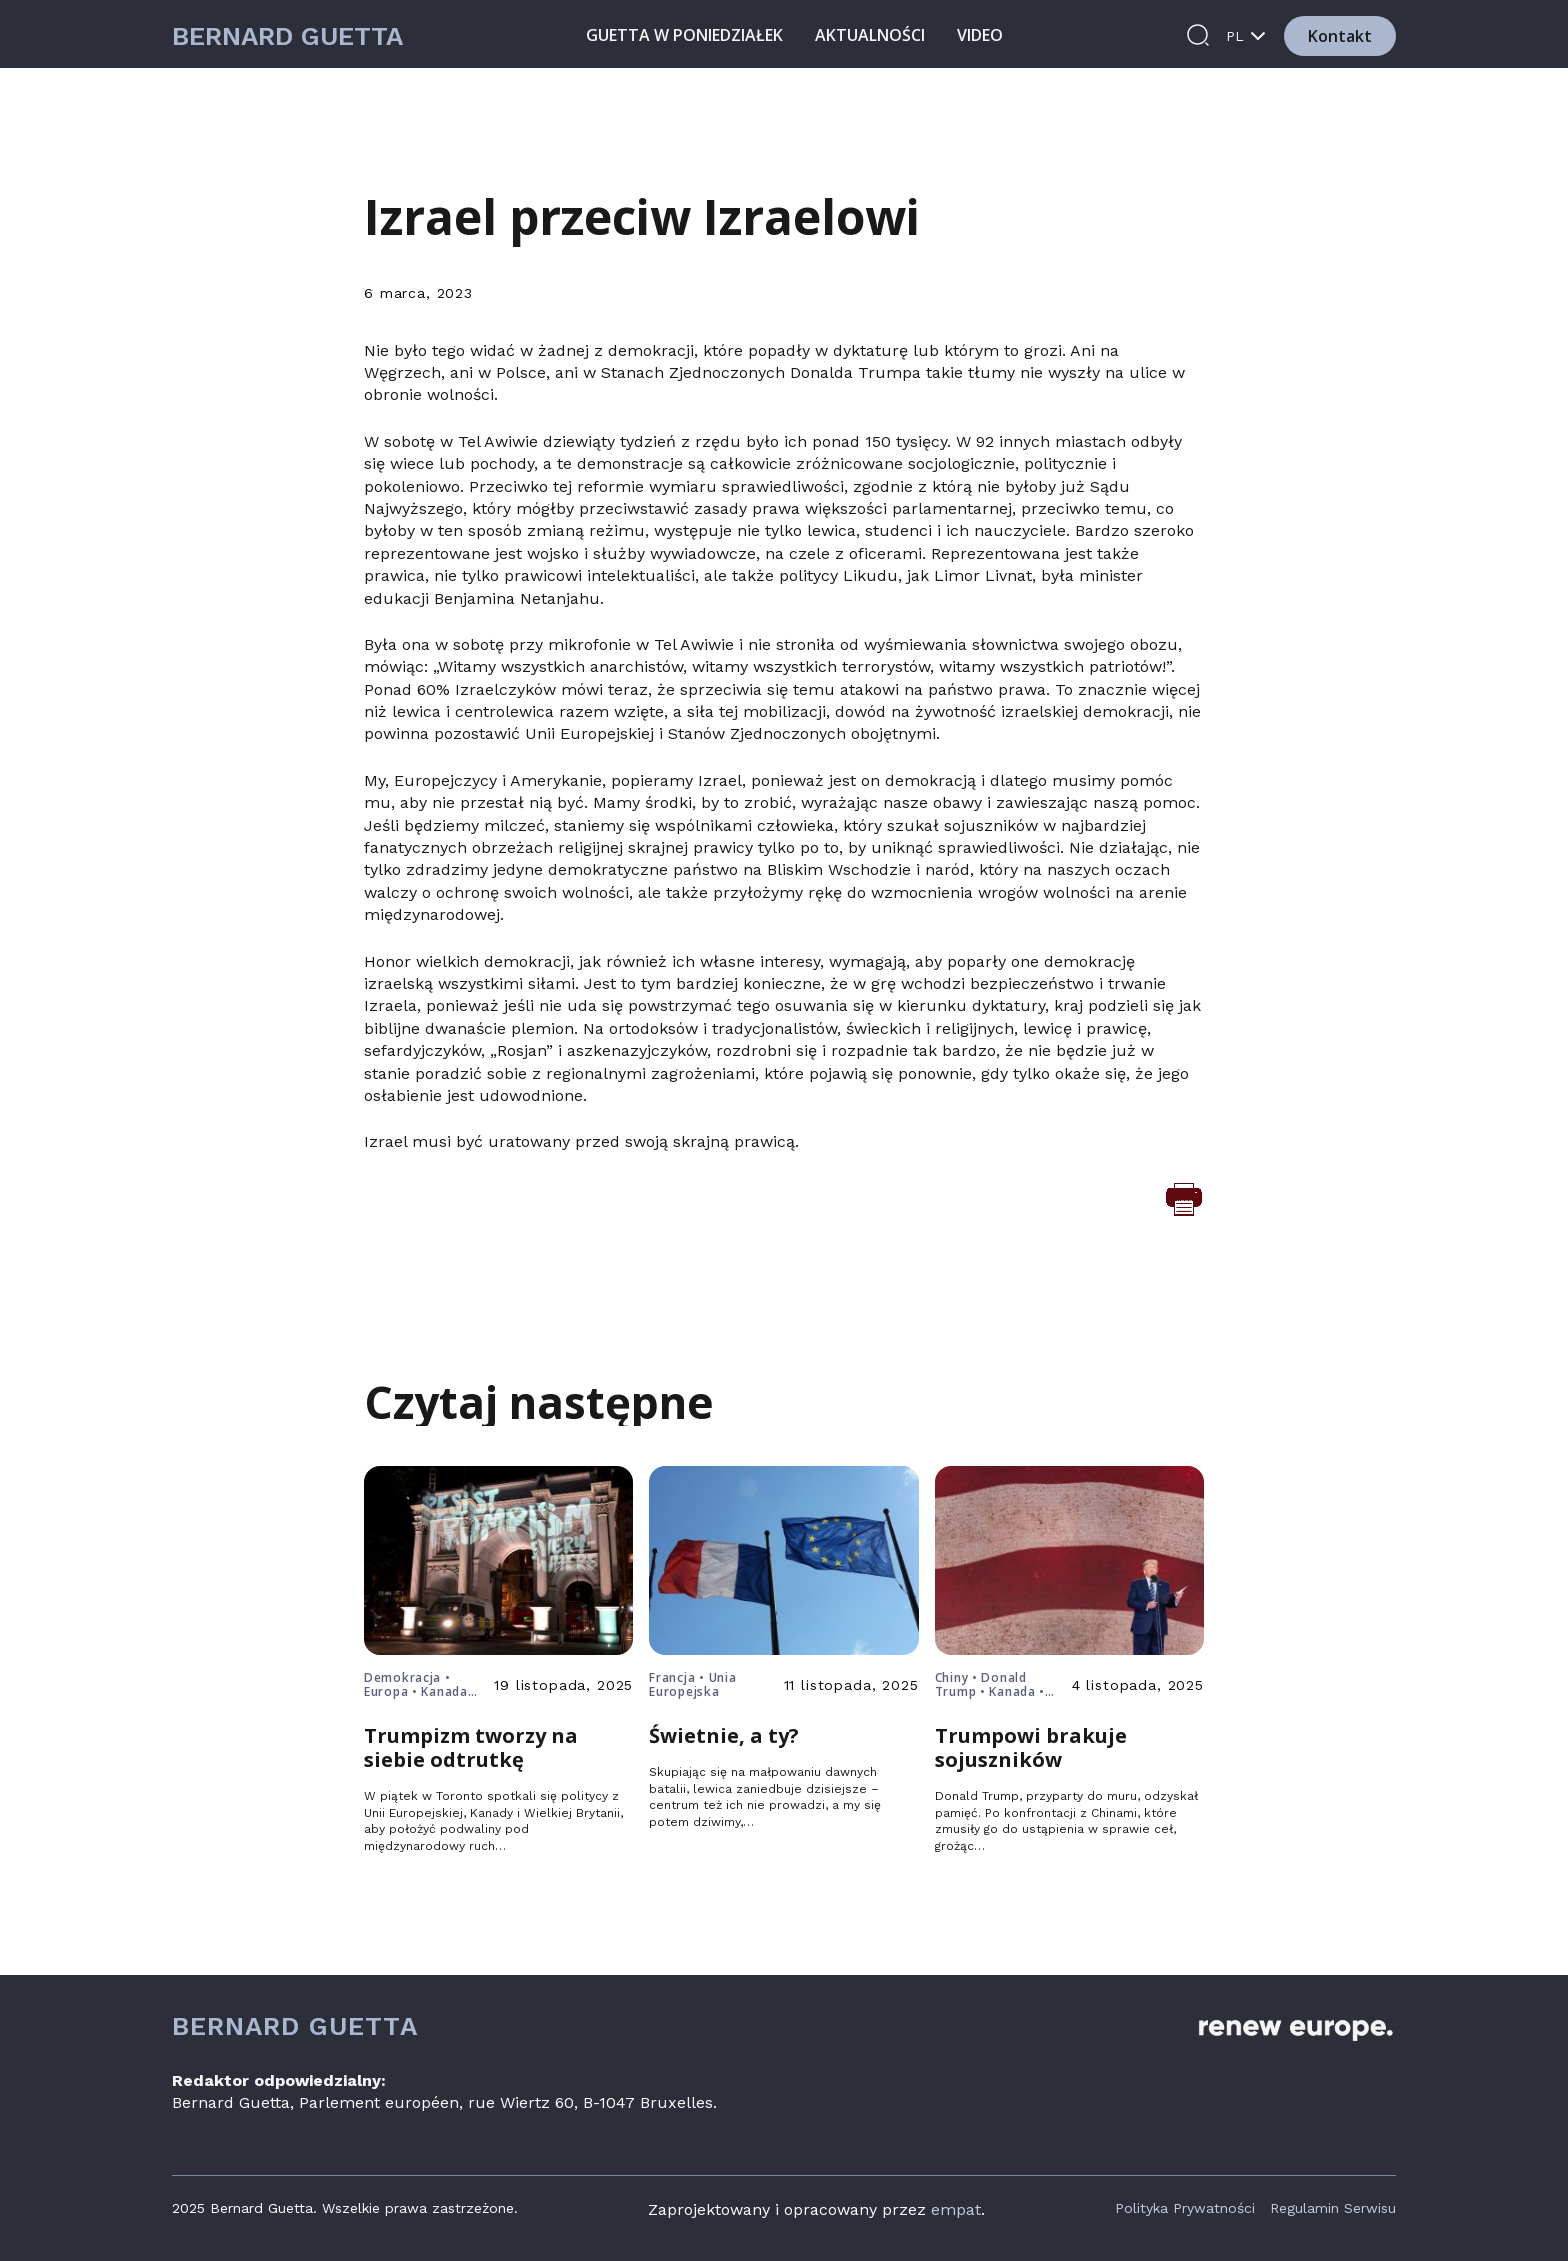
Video (980, 35)
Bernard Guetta (287, 36)
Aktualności (870, 35)
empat (956, 2209)
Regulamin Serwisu (1333, 2208)
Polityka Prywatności (1185, 2208)
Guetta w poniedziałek (684, 35)
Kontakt (1340, 36)
